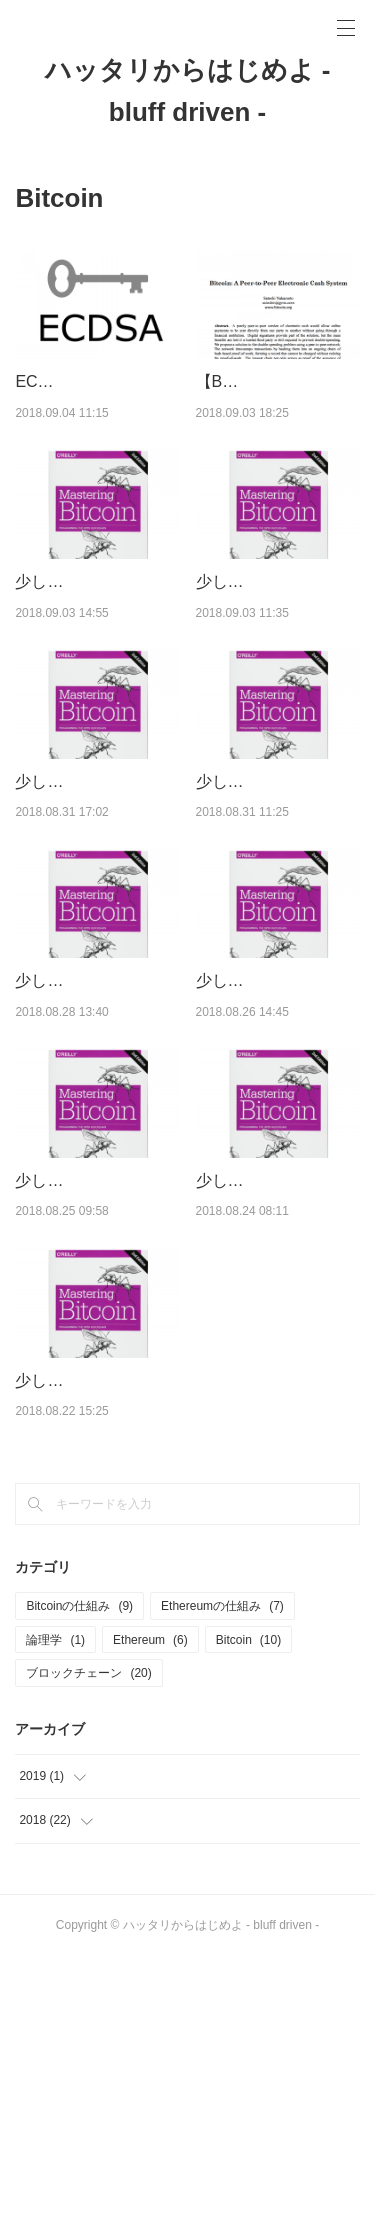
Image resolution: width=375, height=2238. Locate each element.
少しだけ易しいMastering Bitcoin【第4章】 (278, 1385)
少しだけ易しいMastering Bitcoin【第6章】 (278, 1134)
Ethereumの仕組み (222, 1887)
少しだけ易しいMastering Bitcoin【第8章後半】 (97, 883)
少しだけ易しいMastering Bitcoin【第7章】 (97, 1134)
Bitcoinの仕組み (79, 1887)
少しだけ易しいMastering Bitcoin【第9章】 (278, 633)
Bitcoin (248, 1921)
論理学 (55, 1921)
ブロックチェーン (88, 1955)
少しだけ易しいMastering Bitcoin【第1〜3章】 (92, 1636)
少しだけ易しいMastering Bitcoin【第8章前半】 (278, 883)
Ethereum (150, 1921)
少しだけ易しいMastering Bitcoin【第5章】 (97, 1385)
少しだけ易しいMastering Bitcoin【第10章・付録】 (92, 633)
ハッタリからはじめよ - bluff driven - (188, 91)
